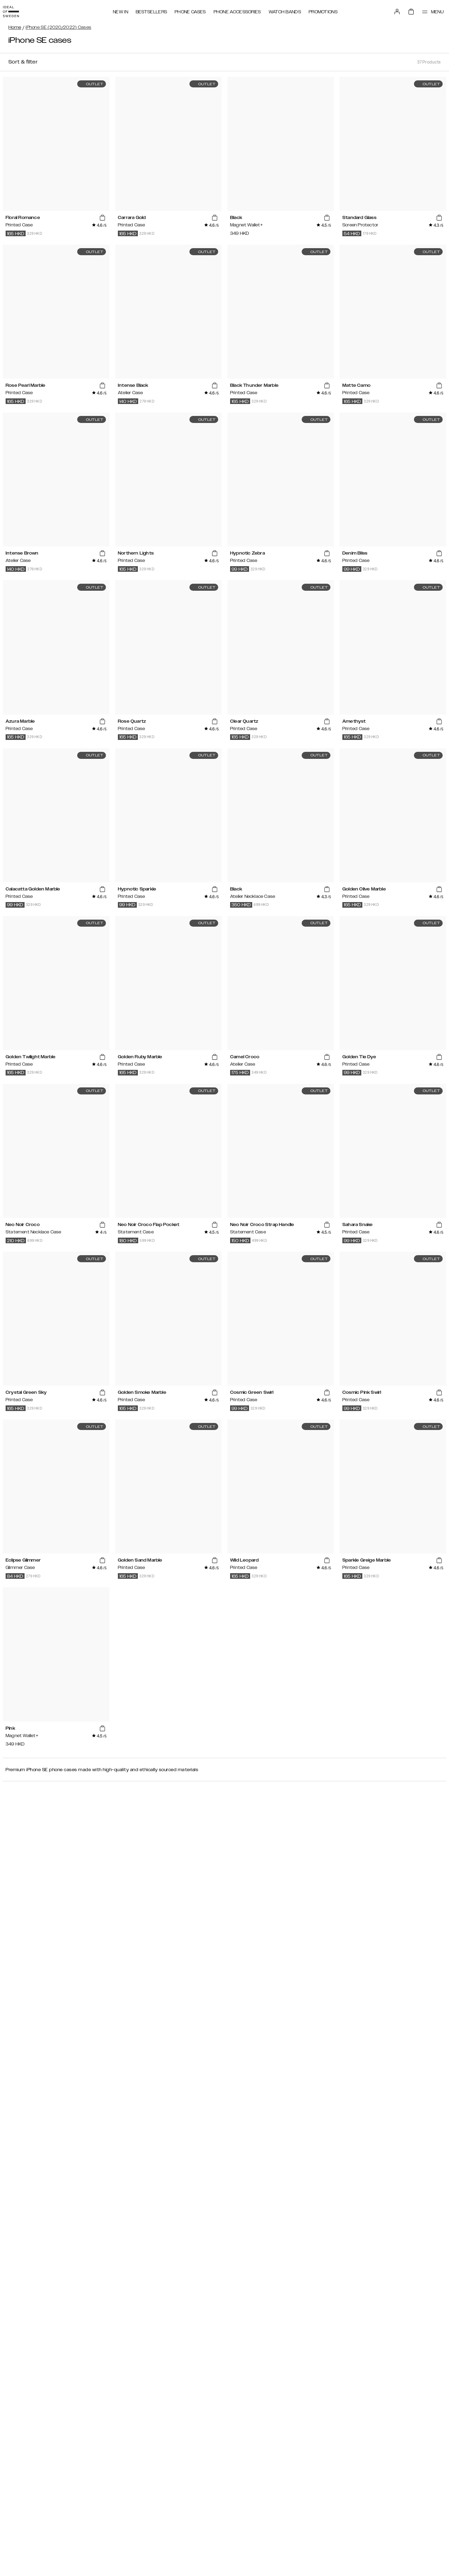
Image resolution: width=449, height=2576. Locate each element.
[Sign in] (390, 10)
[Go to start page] (16, 9)
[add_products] (102, 218)
